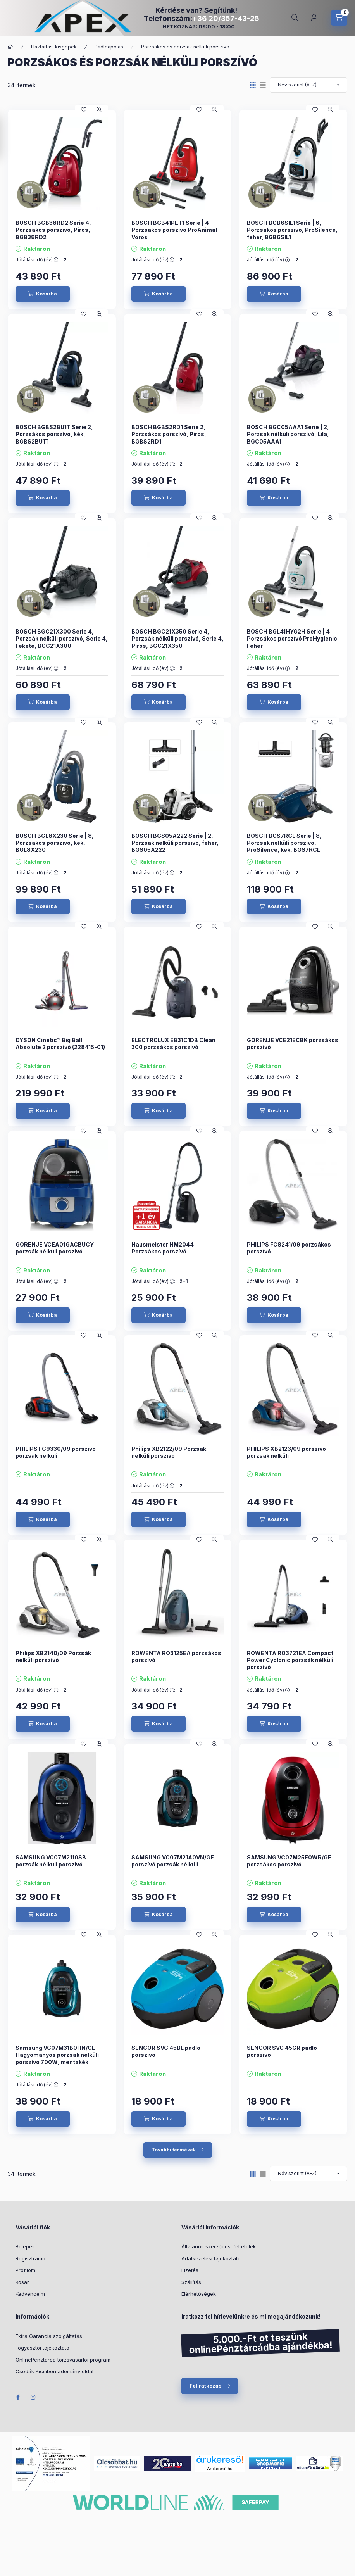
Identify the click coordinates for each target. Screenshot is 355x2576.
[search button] (295, 18)
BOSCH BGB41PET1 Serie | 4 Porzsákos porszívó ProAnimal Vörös (174, 229)
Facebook (18, 2397)
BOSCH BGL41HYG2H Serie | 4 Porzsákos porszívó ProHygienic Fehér (292, 638)
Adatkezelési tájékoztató (211, 2258)
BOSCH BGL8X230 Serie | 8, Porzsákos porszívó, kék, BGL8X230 (55, 842)
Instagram (33, 2397)
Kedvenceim (30, 2294)
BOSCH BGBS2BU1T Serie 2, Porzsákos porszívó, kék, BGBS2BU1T (54, 434)
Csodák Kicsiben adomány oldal (54, 2371)
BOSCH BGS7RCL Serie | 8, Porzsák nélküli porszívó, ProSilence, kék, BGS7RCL (284, 842)
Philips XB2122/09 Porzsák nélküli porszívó (168, 1452)
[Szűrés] (8, 137)
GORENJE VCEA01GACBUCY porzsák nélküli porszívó (55, 1248)
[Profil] (314, 18)
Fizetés (189, 2270)
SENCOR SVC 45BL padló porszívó (165, 2051)
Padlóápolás (109, 47)
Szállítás (191, 2282)
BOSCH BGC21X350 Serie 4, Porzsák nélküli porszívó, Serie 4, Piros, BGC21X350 (177, 638)
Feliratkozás (206, 2386)
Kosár (22, 2282)
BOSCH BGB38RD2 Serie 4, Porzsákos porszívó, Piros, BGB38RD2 (53, 229)
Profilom (25, 2270)
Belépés (25, 2246)
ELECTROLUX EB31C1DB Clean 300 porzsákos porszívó (173, 1043)
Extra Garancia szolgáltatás (49, 2336)
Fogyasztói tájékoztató (42, 2348)
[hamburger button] (15, 18)
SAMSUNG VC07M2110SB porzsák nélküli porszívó (51, 1861)
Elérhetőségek (198, 2294)
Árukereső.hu (219, 2468)
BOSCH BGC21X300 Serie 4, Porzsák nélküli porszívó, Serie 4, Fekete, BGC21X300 (62, 638)
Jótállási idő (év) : (37, 259)
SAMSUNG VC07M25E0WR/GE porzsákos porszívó (289, 1861)
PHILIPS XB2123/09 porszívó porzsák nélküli (286, 1452)
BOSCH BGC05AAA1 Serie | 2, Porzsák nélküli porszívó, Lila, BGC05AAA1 (288, 434)
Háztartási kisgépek (54, 47)
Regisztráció (30, 2258)
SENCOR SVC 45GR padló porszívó (282, 2051)
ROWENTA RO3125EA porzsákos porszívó (176, 1656)
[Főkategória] (10, 46)
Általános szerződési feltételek (218, 2246)
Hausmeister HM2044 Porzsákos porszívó (162, 1248)
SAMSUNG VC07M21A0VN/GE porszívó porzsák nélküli (172, 1861)
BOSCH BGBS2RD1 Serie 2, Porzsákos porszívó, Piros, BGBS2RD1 (168, 434)
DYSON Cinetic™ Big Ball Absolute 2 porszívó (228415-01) (60, 1043)
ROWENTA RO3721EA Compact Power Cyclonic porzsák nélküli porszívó (290, 1660)
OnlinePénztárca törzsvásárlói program (63, 2360)
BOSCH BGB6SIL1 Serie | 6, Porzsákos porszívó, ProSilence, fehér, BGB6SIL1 (292, 229)
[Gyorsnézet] (99, 109)
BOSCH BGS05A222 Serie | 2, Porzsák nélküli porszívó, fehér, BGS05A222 (175, 842)
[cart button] (339, 18)
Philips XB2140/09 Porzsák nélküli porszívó (53, 1656)
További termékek (174, 2150)
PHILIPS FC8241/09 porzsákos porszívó (289, 1248)
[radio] (263, 85)
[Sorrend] (308, 85)
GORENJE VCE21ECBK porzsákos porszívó (292, 1043)
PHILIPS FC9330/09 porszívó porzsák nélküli (56, 1452)
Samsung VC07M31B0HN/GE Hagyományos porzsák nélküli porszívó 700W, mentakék (57, 2054)
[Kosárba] (43, 294)
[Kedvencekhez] (83, 109)
